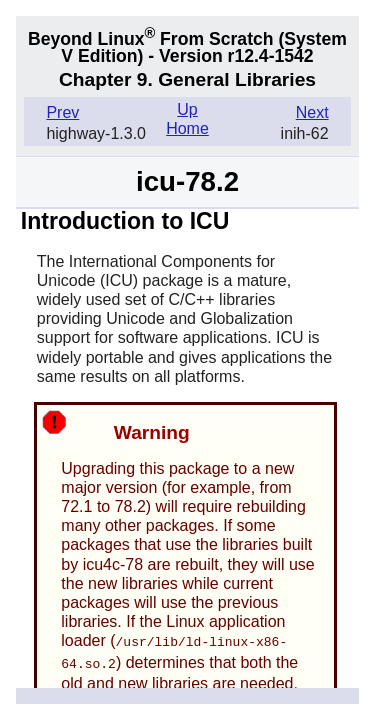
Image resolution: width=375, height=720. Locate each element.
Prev (62, 112)
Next (312, 112)
